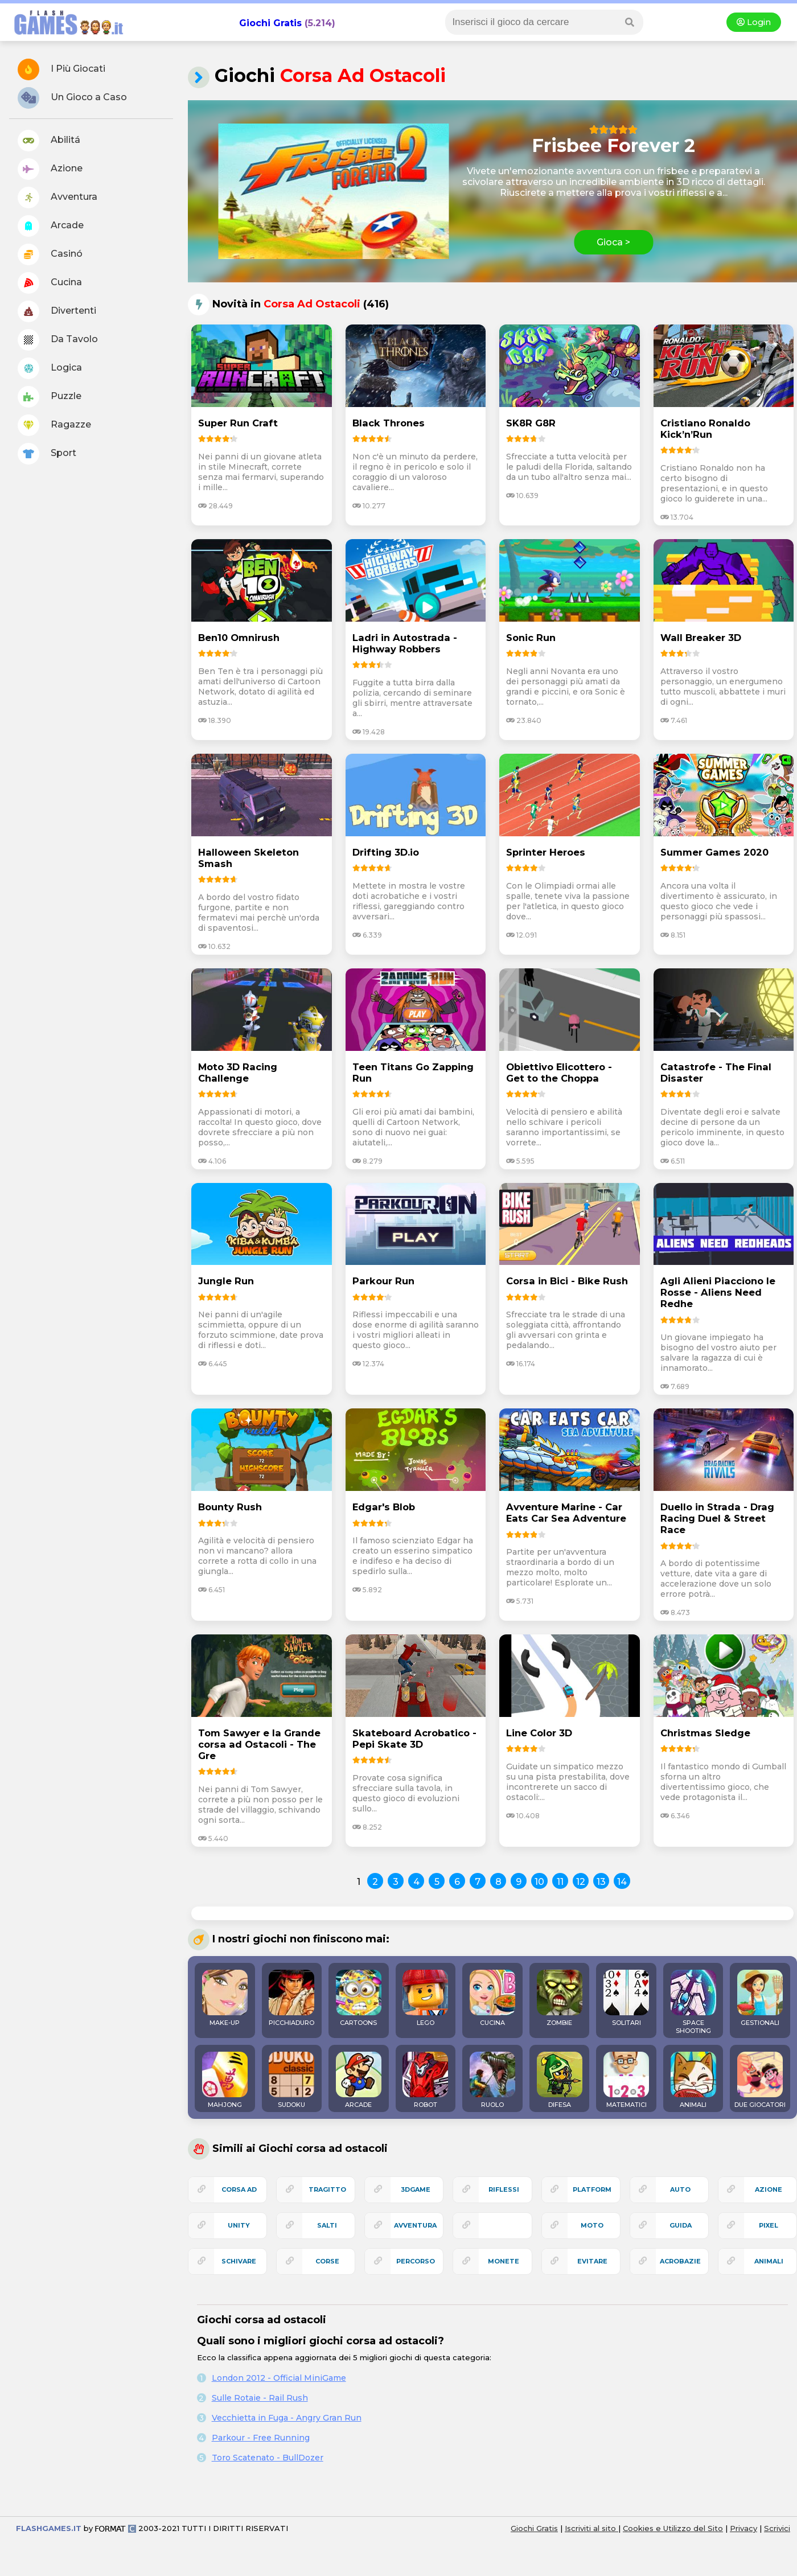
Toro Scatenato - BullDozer (267, 2457)
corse (327, 2261)
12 (580, 1881)
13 (601, 1881)
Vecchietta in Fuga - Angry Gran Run (286, 2418)
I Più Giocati (61, 69)
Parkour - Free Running (261, 2438)
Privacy (743, 2528)
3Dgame (415, 2189)
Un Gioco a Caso (72, 98)
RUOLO (492, 2080)
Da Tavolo (58, 340)
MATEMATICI (626, 2080)
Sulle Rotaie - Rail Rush (260, 2398)
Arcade (51, 226)
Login (754, 22)
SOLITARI (626, 1998)
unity (239, 2225)
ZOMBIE (559, 1998)
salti (327, 2225)
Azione (50, 169)
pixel (768, 2225)
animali (768, 2261)
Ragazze (54, 425)
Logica (50, 368)
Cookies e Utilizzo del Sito (673, 2528)
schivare (238, 2261)
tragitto (327, 2189)
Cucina (50, 283)
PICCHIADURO (291, 1998)
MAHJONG (225, 2080)
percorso (415, 2261)
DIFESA (559, 2080)
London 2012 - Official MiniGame (279, 2378)
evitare (592, 2261)
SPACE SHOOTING (693, 2002)
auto (680, 2189)
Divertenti (57, 311)
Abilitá (49, 140)
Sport (47, 454)
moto (592, 2225)
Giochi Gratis (270, 23)
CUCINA (492, 1998)
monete (503, 2261)
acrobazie (680, 2261)
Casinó (50, 254)
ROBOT (425, 2080)
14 (622, 1881)
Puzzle (49, 397)
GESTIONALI (760, 1998)
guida (680, 2225)
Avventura (57, 197)
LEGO (425, 1998)
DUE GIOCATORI (760, 2080)
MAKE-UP (225, 1998)
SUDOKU (291, 2080)
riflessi (503, 2189)
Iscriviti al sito (591, 2528)
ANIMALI (693, 2080)
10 (539, 1881)
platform (592, 2189)
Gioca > (613, 242)
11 (560, 1881)
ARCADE (358, 2080)
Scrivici (777, 2528)
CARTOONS (358, 1998)
